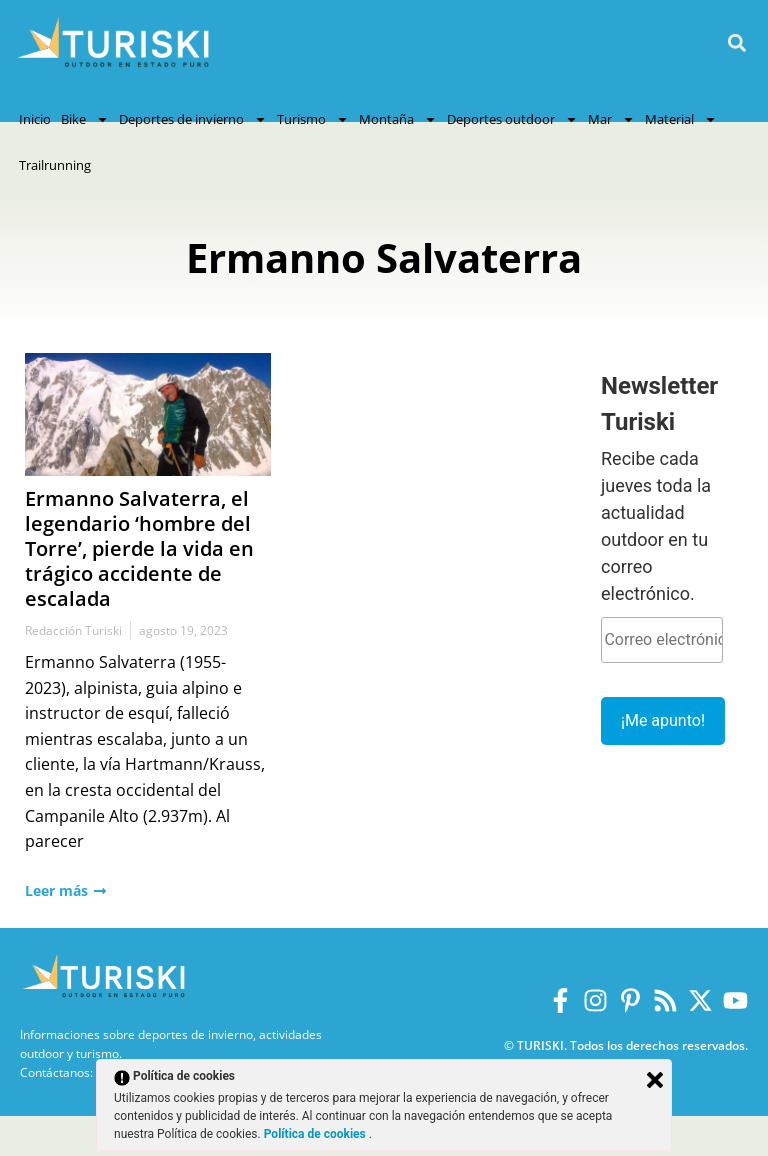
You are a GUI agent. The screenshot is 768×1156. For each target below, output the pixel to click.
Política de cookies (316, 1134)
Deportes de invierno (193, 119)
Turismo (313, 119)
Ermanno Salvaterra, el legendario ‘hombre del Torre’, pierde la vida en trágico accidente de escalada (139, 548)
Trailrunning (55, 165)
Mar (611, 119)
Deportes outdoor (512, 119)
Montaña (398, 119)
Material (681, 119)
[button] (736, 43)
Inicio (35, 119)
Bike (85, 119)
